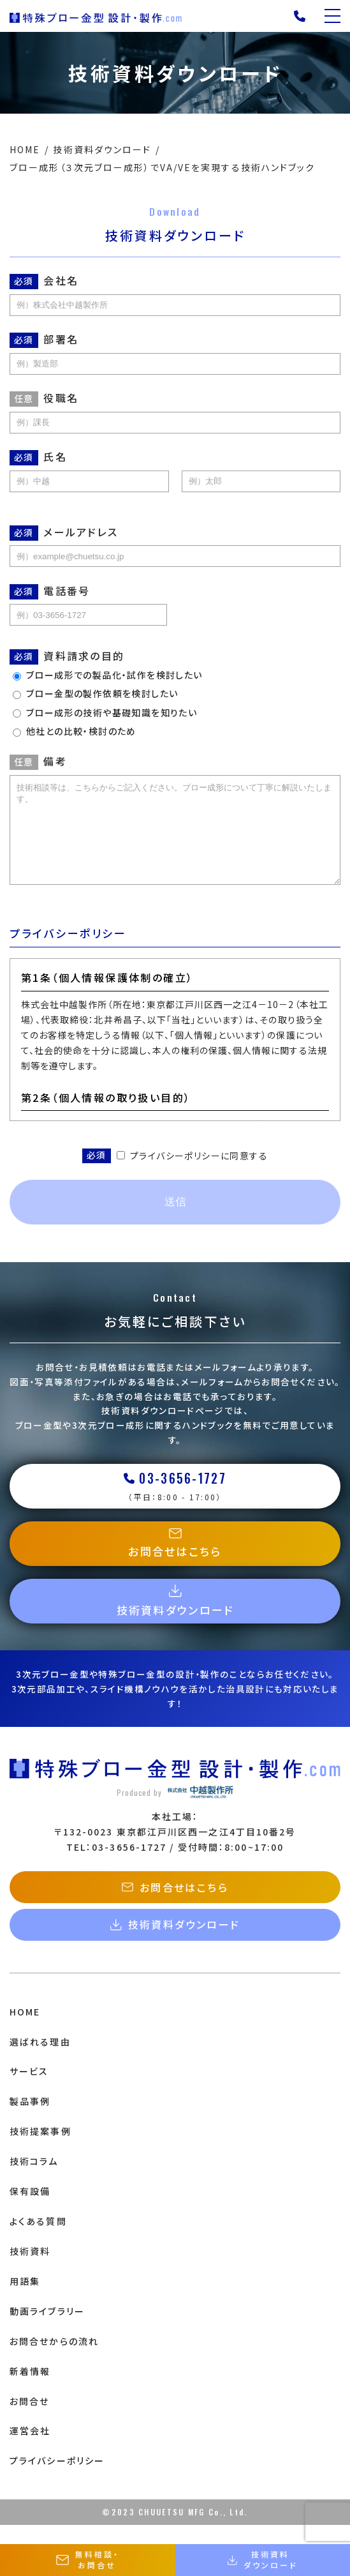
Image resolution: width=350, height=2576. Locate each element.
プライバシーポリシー (57, 2479)
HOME (25, 2030)
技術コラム (34, 2180)
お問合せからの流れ (54, 2360)
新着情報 (30, 2390)
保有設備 (30, 2210)
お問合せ (29, 2420)
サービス (29, 2090)
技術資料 (30, 2270)
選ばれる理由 (40, 2060)
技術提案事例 (40, 2150)
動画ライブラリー (47, 2330)
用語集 (25, 2300)
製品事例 (30, 2120)
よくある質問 (38, 2240)
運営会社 (30, 2449)
